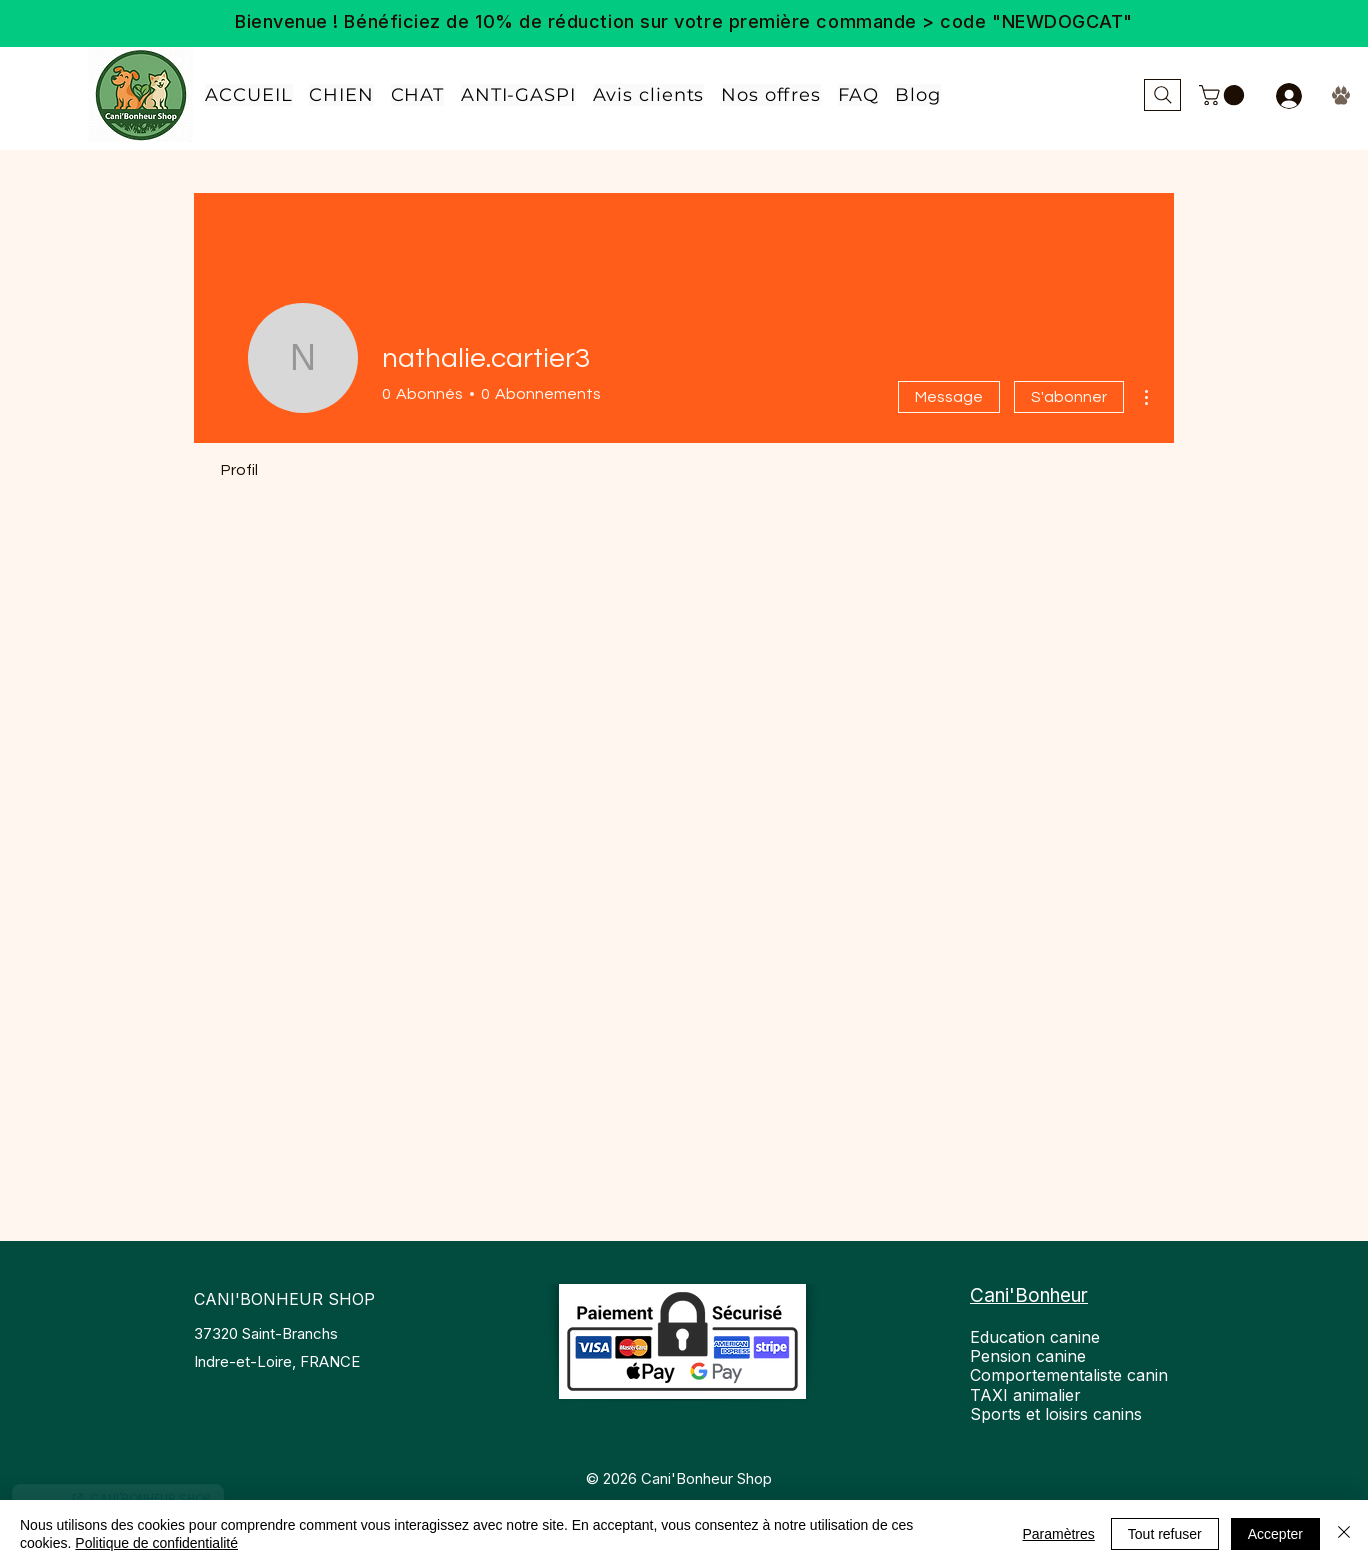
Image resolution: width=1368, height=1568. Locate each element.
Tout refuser (1165, 1534)
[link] (1224, 95)
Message (949, 397)
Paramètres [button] (1058, 1534)
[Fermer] (1344, 1534)
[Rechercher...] (1162, 95)
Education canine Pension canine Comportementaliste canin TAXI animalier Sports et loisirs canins (1069, 1375)
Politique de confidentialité (156, 1543)
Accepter (1275, 1534)
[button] (771, 95)
